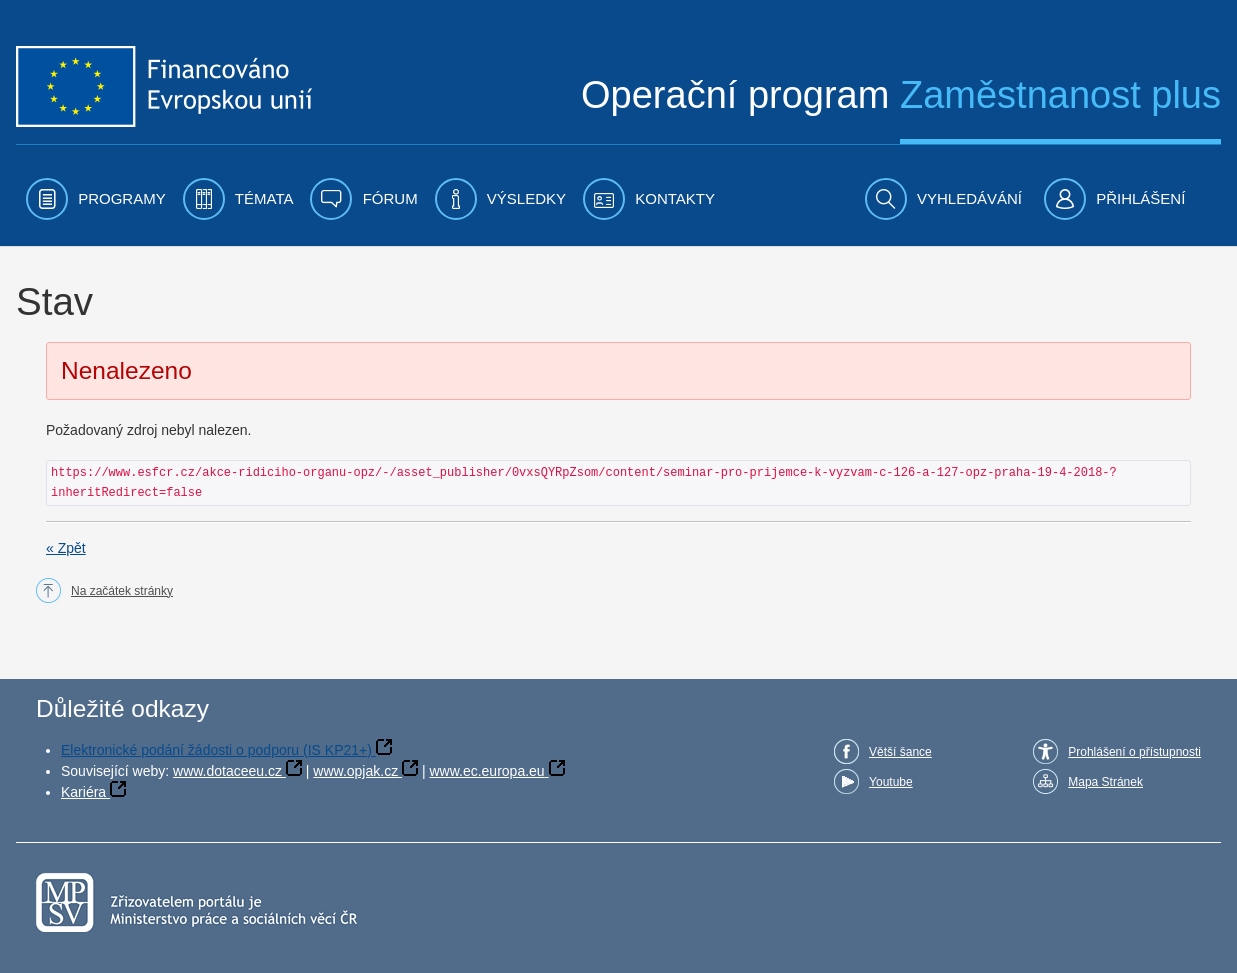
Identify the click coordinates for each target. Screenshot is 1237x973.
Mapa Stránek (1105, 782)
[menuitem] (96, 199)
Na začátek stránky (122, 591)
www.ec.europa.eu (486, 771)
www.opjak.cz (355, 771)
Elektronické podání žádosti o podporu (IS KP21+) (216, 750)
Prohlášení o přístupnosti (1134, 752)
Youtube (891, 782)
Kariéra (83, 792)
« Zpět (66, 548)
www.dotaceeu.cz (227, 771)
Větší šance (900, 752)
